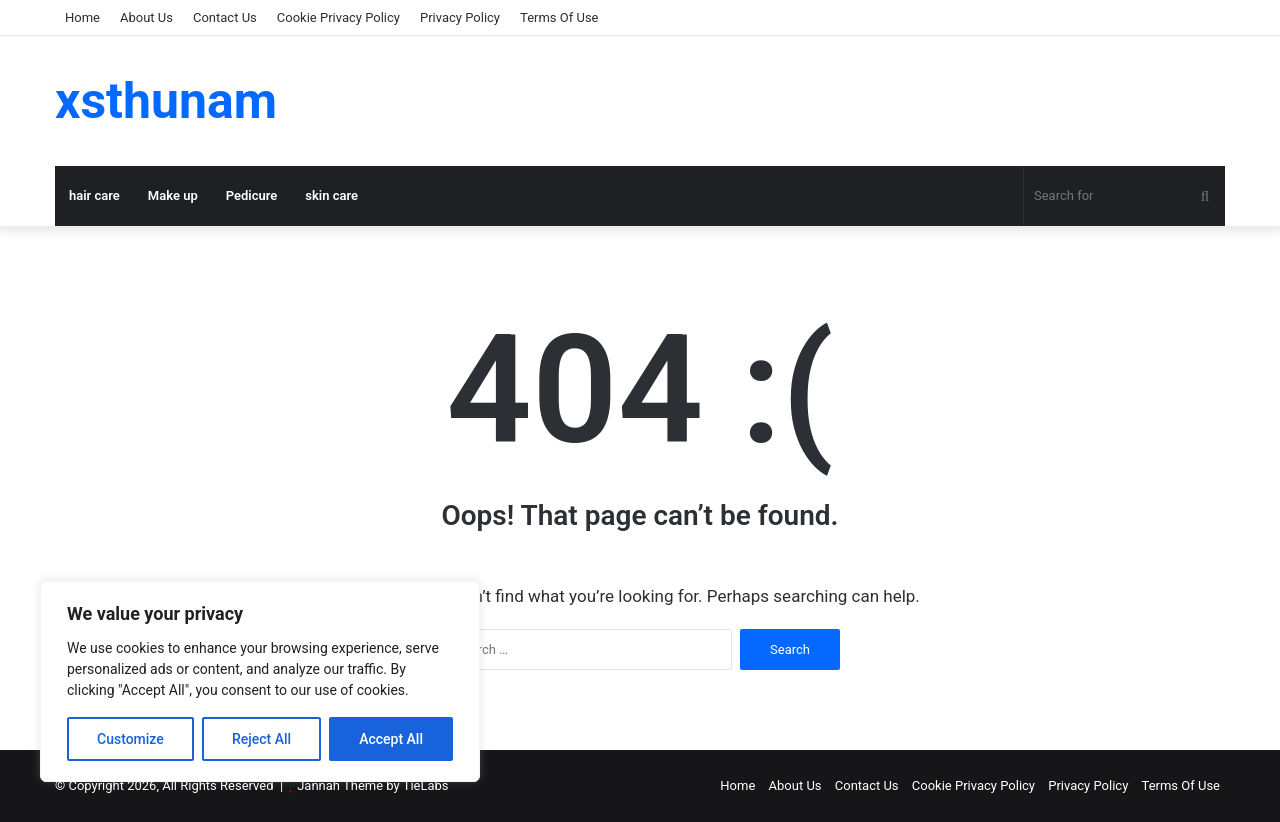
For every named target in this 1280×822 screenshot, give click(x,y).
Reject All (261, 739)
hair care (94, 195)
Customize (130, 739)
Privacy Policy (460, 17)
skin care (331, 195)
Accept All (391, 739)
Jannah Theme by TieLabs (372, 785)
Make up (173, 195)
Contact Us (225, 17)
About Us (146, 17)
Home (82, 17)
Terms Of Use (559, 17)
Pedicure (252, 195)
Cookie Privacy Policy (338, 17)
